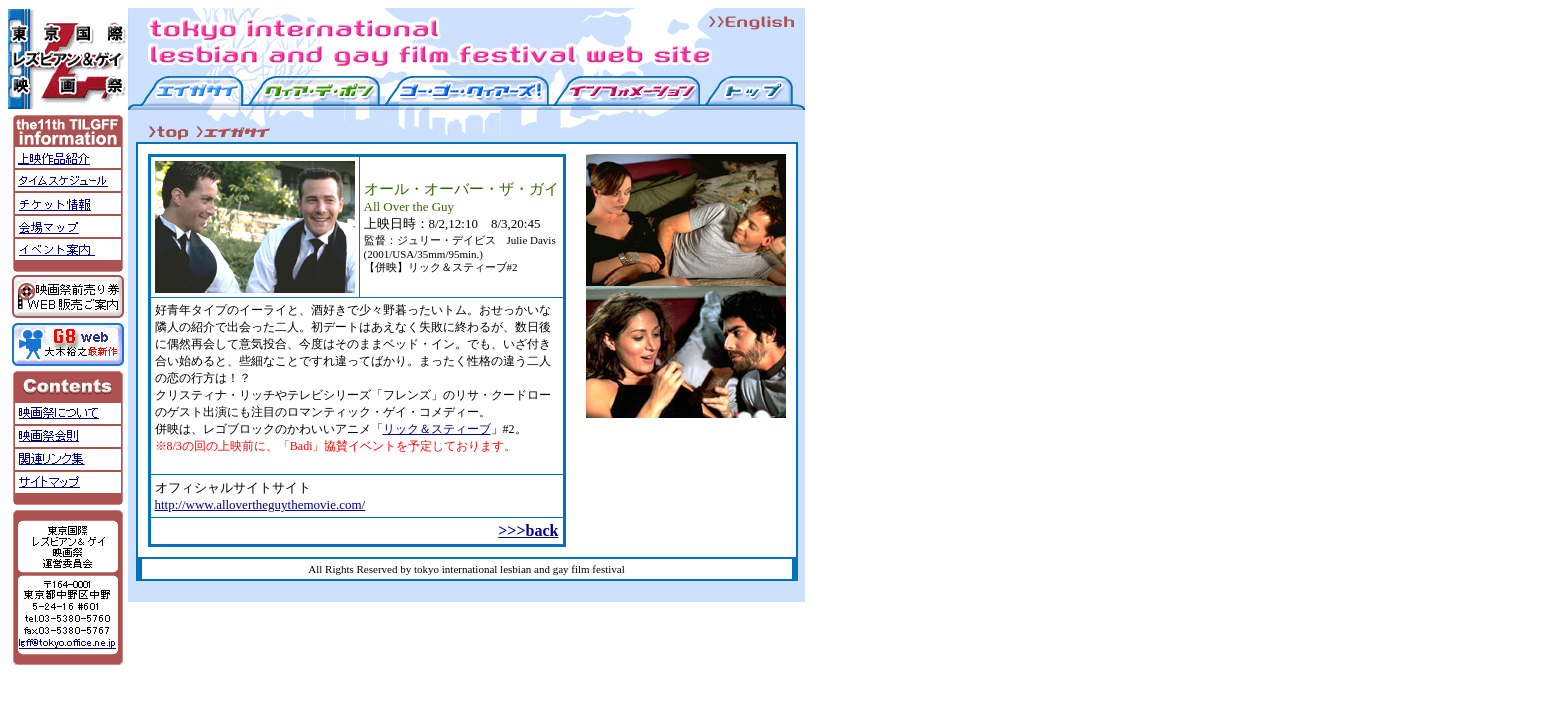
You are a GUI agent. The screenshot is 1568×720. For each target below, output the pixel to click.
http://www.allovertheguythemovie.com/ (260, 504)
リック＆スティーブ (437, 429)
